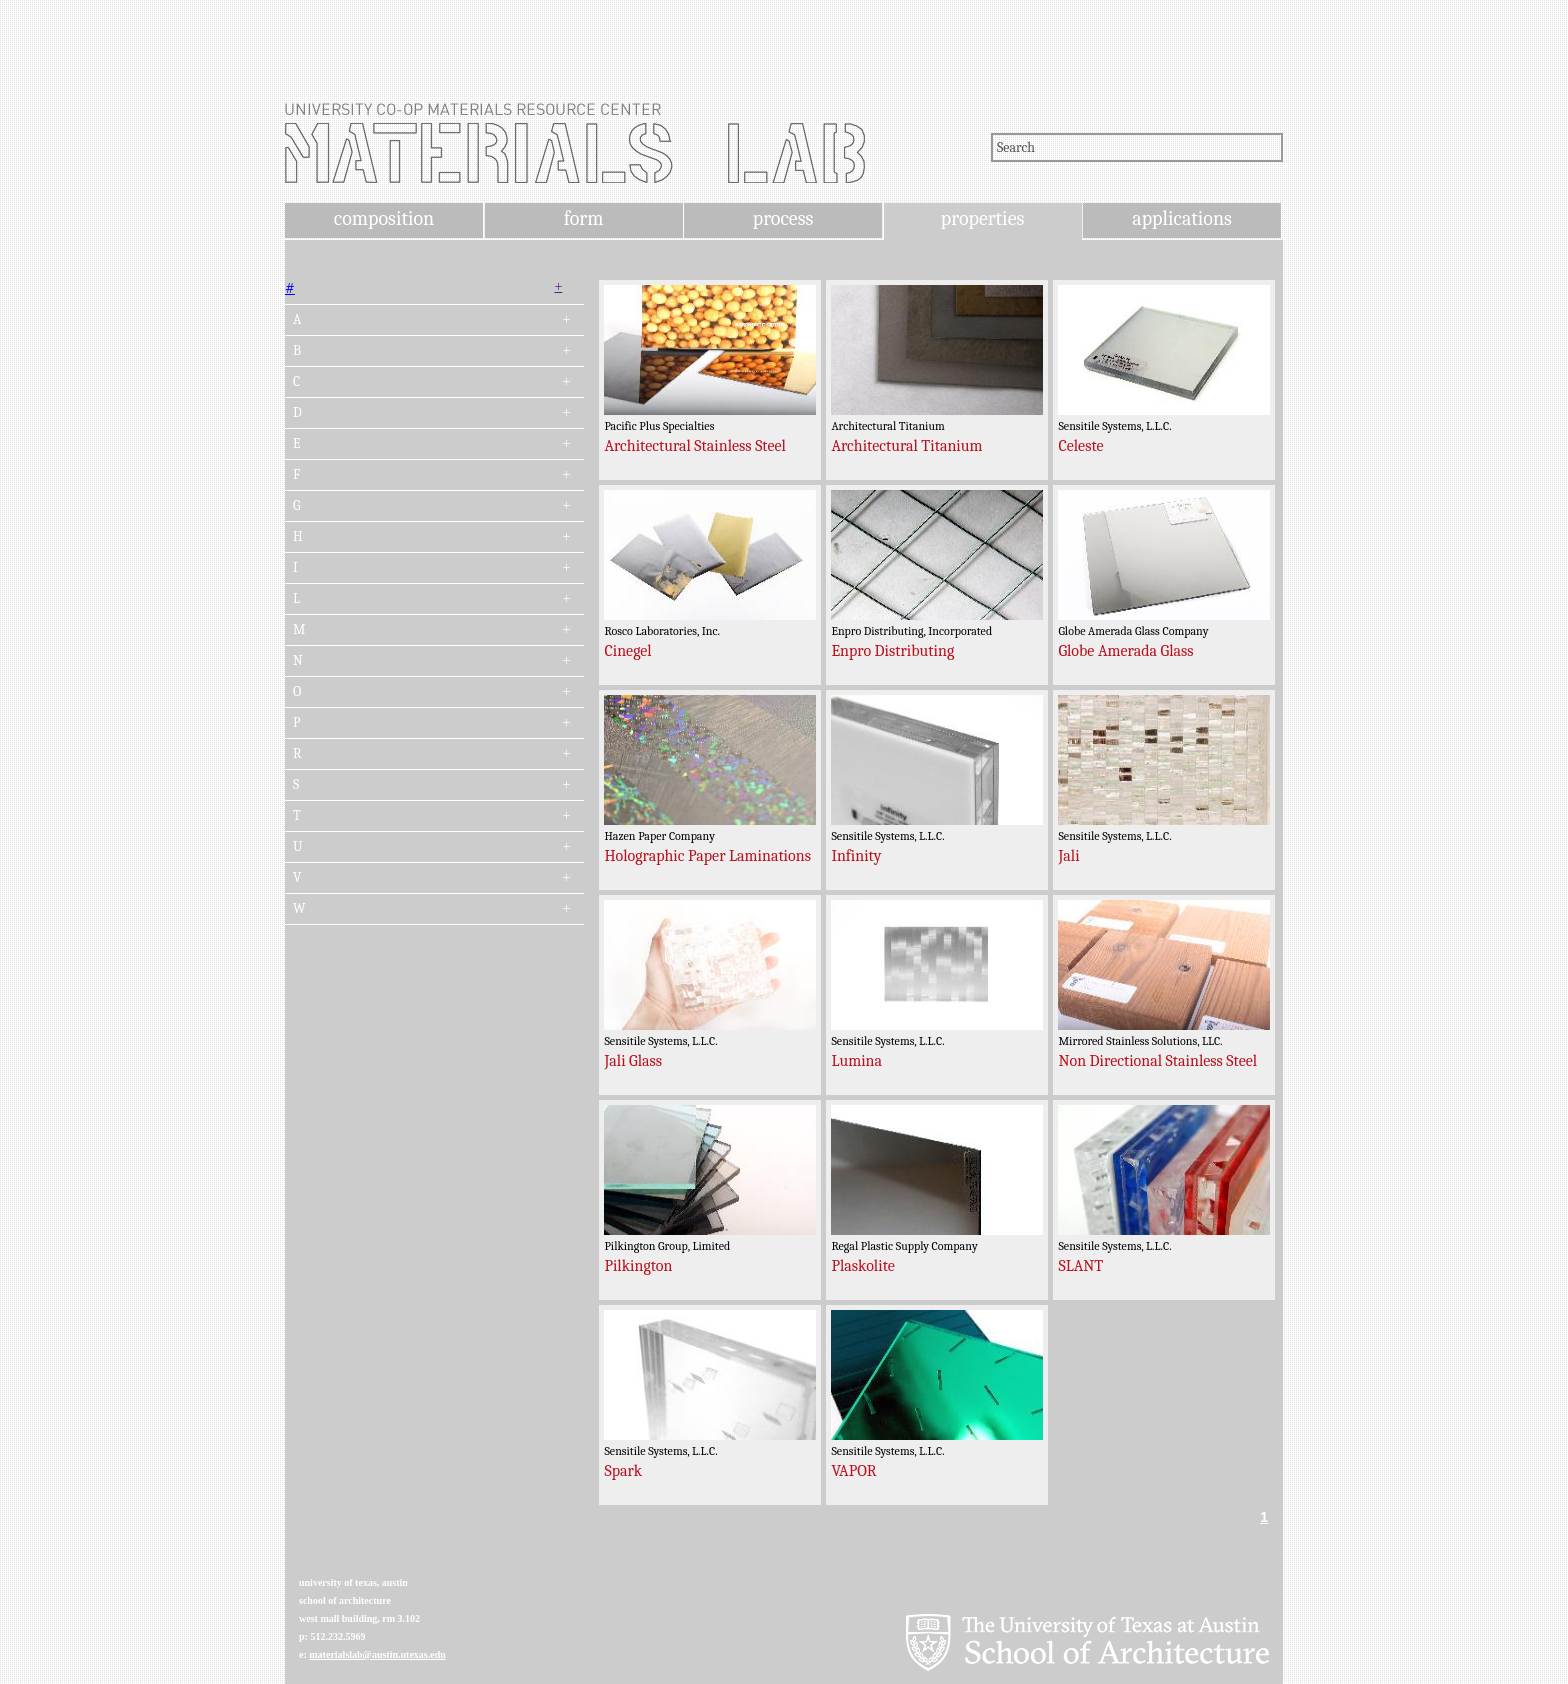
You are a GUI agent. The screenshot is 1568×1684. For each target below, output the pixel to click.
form (584, 218)
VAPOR (853, 1471)
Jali (1068, 856)
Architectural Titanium (906, 446)
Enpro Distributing (892, 651)
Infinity (856, 856)
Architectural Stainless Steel (694, 446)
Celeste (1080, 446)
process (783, 218)
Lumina (856, 1061)
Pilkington (638, 1266)
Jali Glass (633, 1061)
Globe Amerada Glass (1125, 651)
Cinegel (627, 651)
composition (384, 218)
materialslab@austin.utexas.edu (377, 1654)
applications (1182, 218)
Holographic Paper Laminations (707, 856)
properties (982, 218)
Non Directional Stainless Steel (1157, 1061)
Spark (623, 1471)
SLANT (1080, 1266)
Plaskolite (862, 1266)
